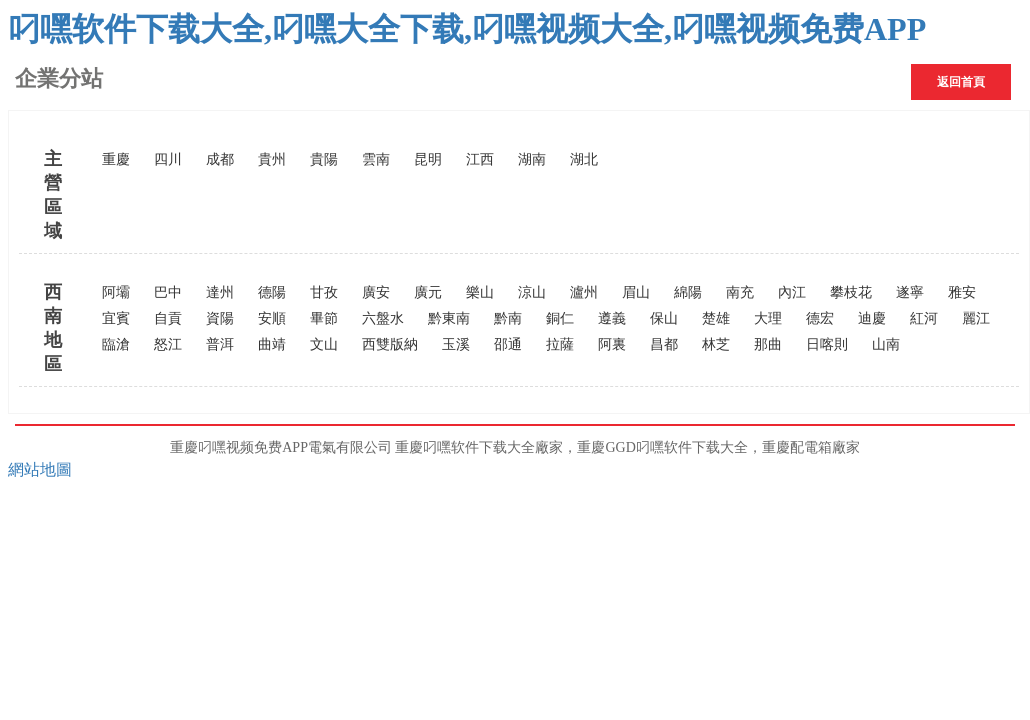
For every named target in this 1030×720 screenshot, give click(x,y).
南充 (740, 292)
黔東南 (449, 318)
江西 (480, 159)
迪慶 (872, 318)
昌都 (664, 344)
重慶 (116, 159)
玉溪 (456, 344)
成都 (220, 159)
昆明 (428, 159)
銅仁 (560, 318)
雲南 (376, 159)
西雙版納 (390, 344)
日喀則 (827, 344)
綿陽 (688, 292)
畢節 (324, 318)
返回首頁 (961, 82)
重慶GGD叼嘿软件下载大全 (662, 447)
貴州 (272, 159)
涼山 (532, 292)
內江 (792, 292)
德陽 (272, 292)
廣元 (428, 292)
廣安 (376, 292)
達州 (220, 292)
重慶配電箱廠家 (811, 447)
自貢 (168, 318)
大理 (768, 318)
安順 (272, 318)
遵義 (612, 318)
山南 (886, 344)
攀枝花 (851, 292)
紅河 (924, 318)
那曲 (768, 344)
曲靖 (272, 344)
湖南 (532, 159)
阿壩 (116, 292)
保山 (664, 318)
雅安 (962, 292)
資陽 (220, 318)
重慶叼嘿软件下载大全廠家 (479, 447)
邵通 (508, 344)
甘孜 (324, 292)
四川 (168, 159)
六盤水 (383, 318)
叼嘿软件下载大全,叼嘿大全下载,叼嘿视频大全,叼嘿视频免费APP (467, 29)
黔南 (508, 318)
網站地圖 (40, 469)
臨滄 (116, 344)
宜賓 (116, 318)
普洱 (220, 344)
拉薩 (560, 344)
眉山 (636, 292)
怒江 (168, 344)
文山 (324, 344)
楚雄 (716, 318)
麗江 (976, 318)
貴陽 (324, 159)
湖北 (584, 159)
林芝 (716, 344)
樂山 (480, 292)
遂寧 (910, 292)
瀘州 (584, 292)
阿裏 (612, 344)
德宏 (820, 318)
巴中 (168, 292)
